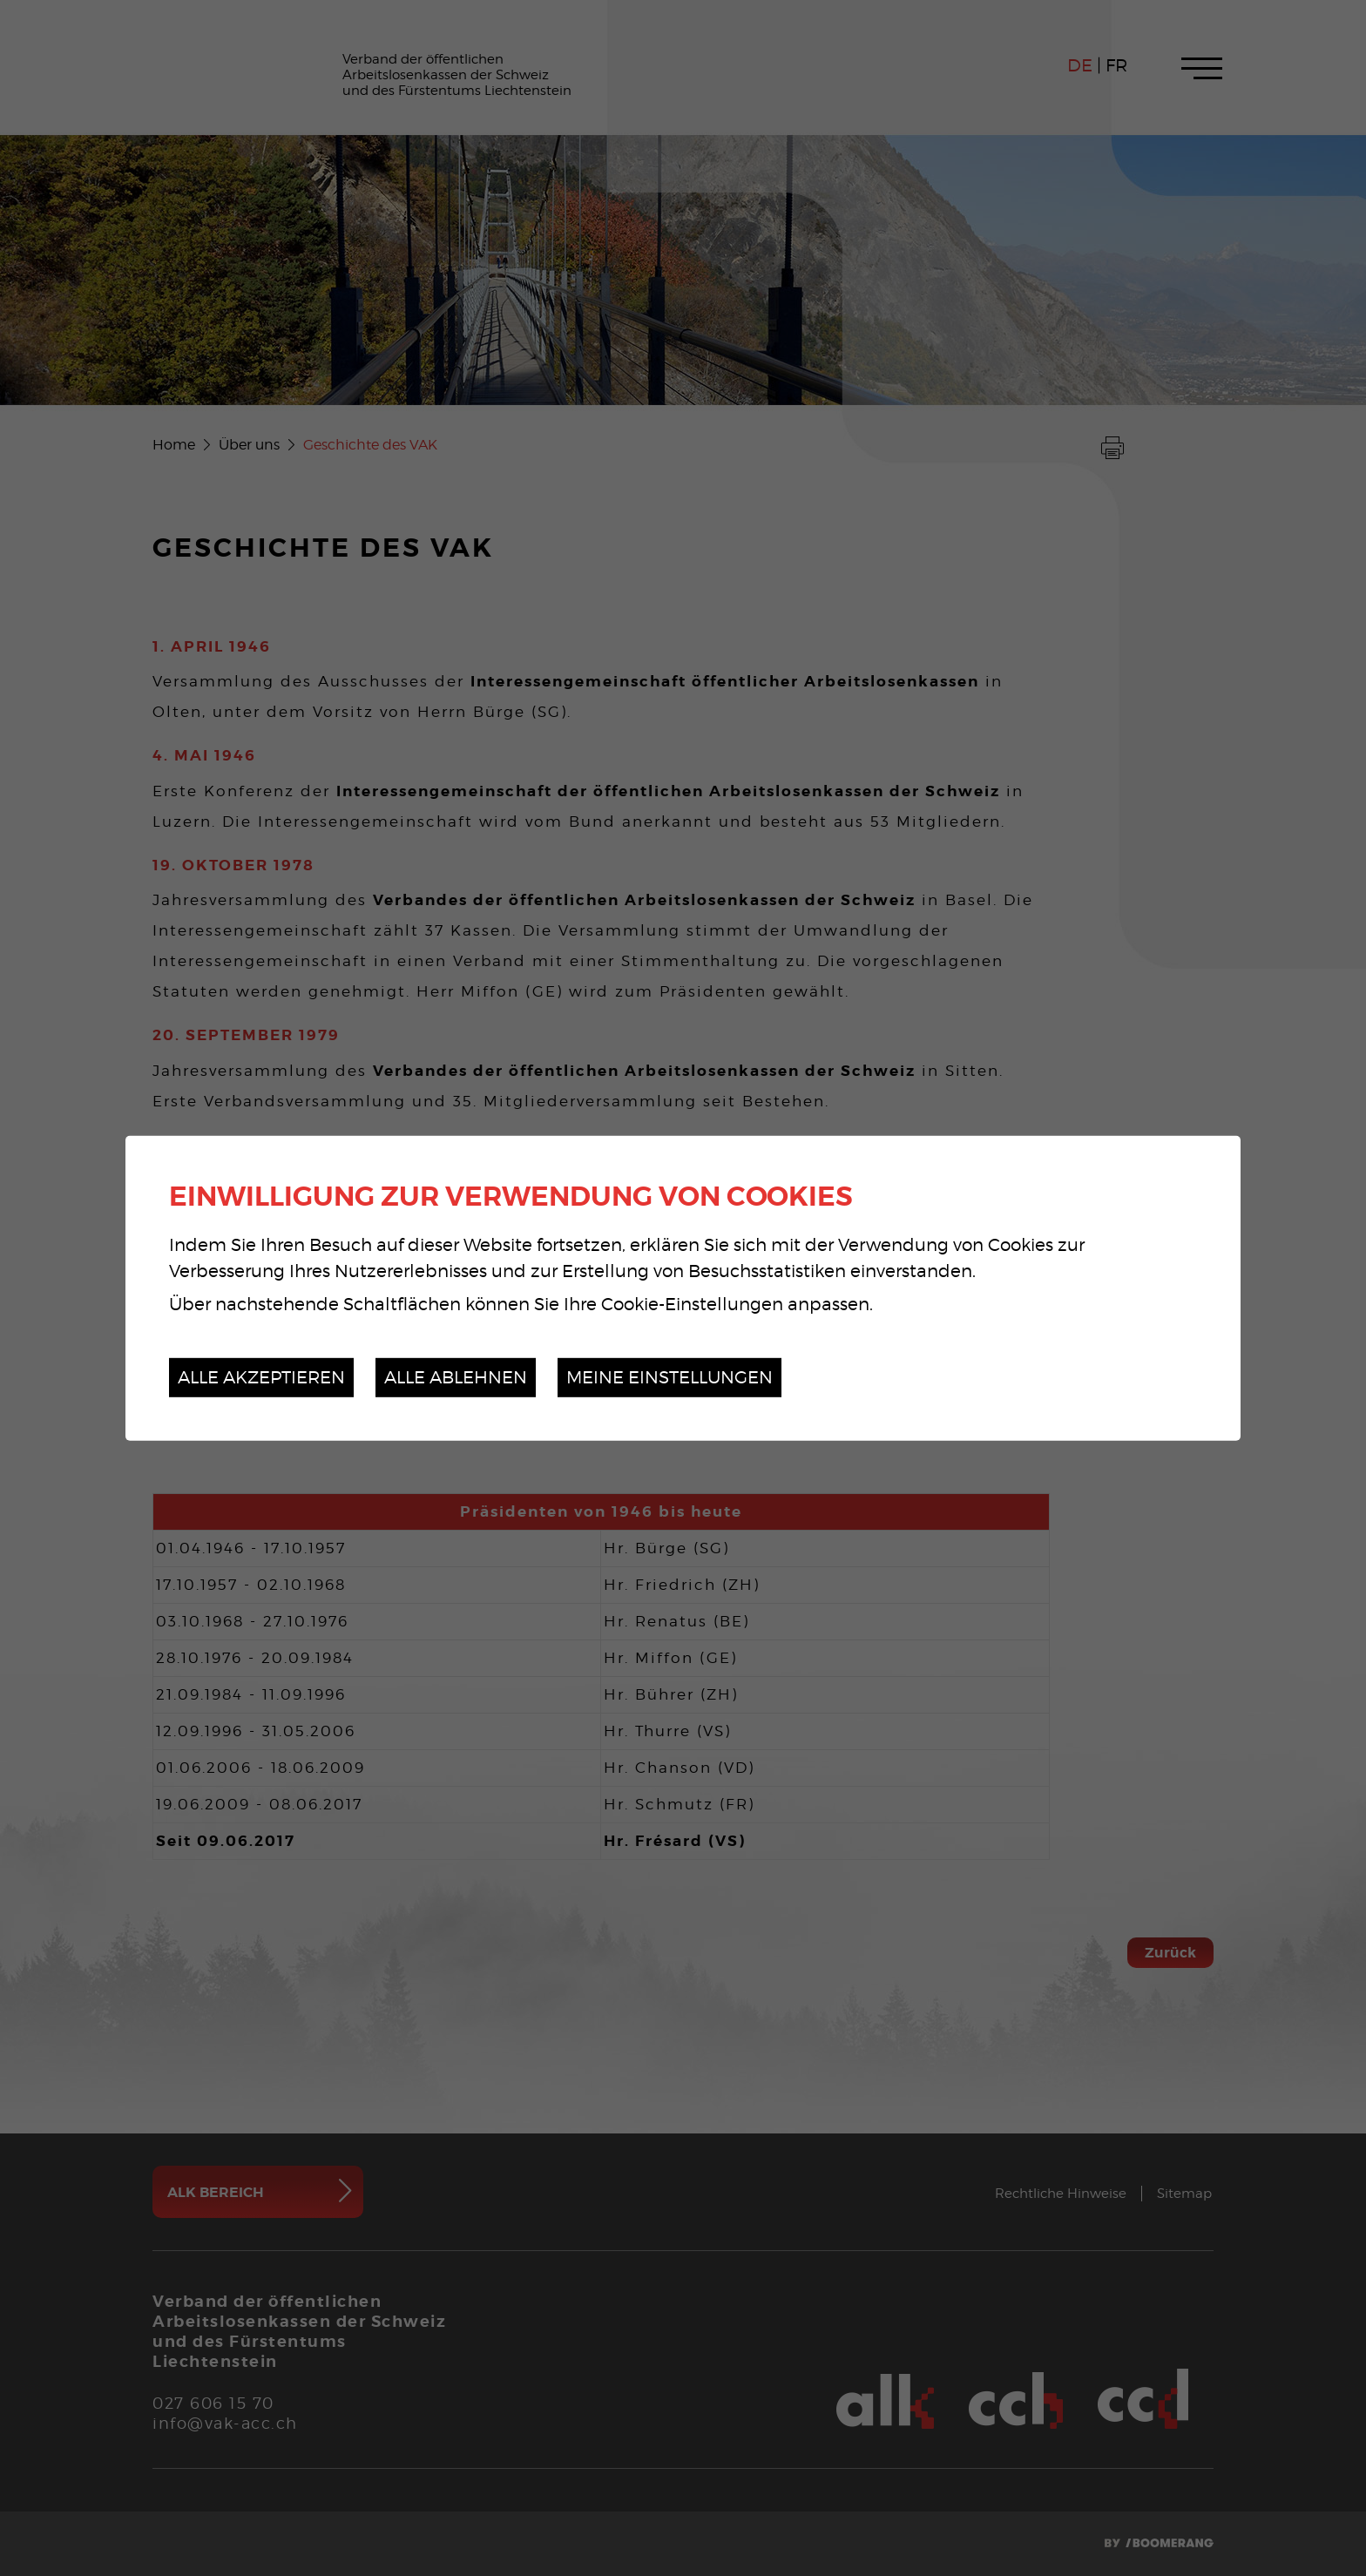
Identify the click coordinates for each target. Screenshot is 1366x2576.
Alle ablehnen (455, 1377)
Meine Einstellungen (669, 1377)
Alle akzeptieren (261, 1377)
